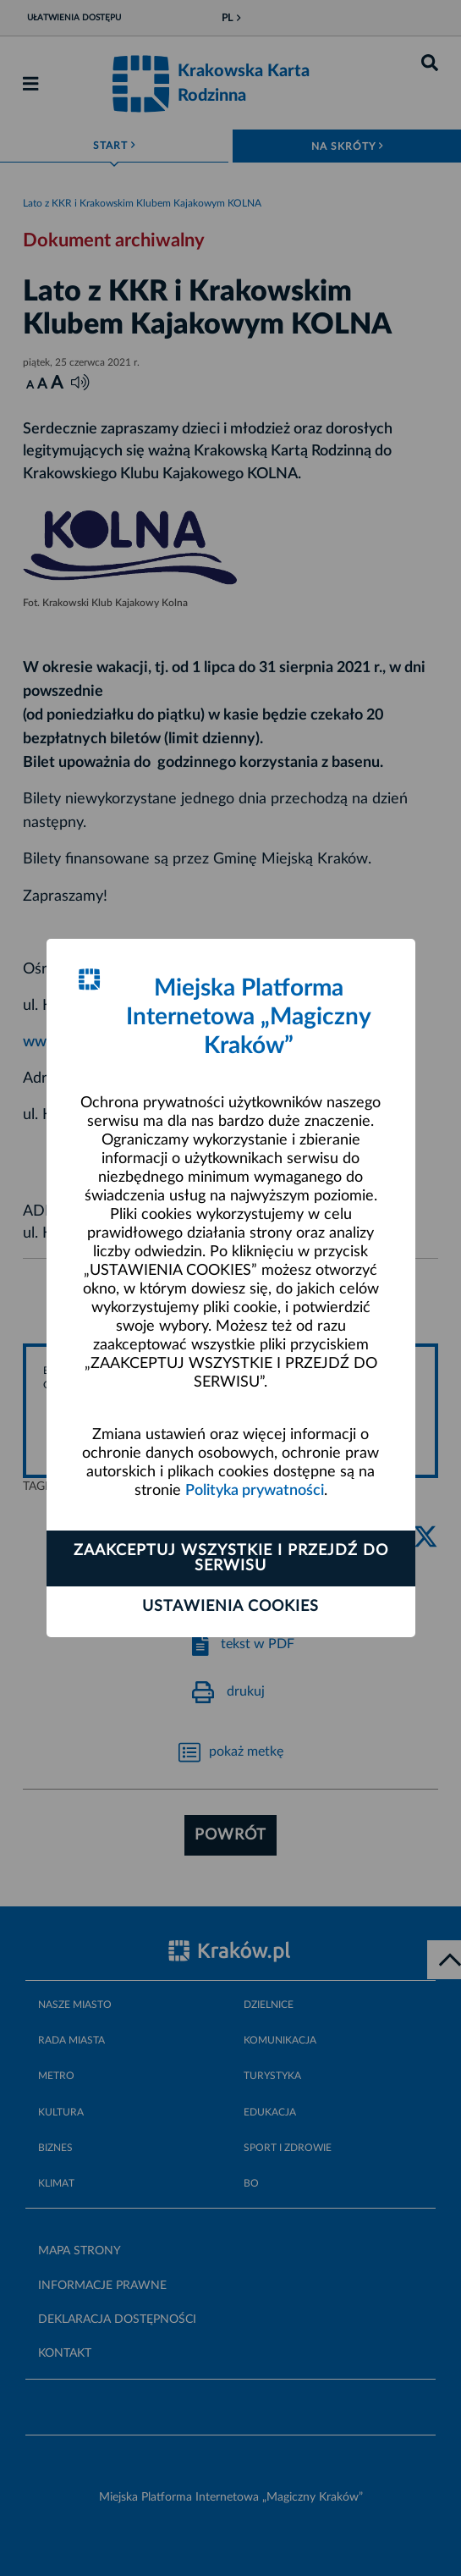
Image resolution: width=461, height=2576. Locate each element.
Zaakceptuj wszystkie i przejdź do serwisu (231, 1558)
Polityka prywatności (254, 1490)
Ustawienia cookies (230, 1606)
